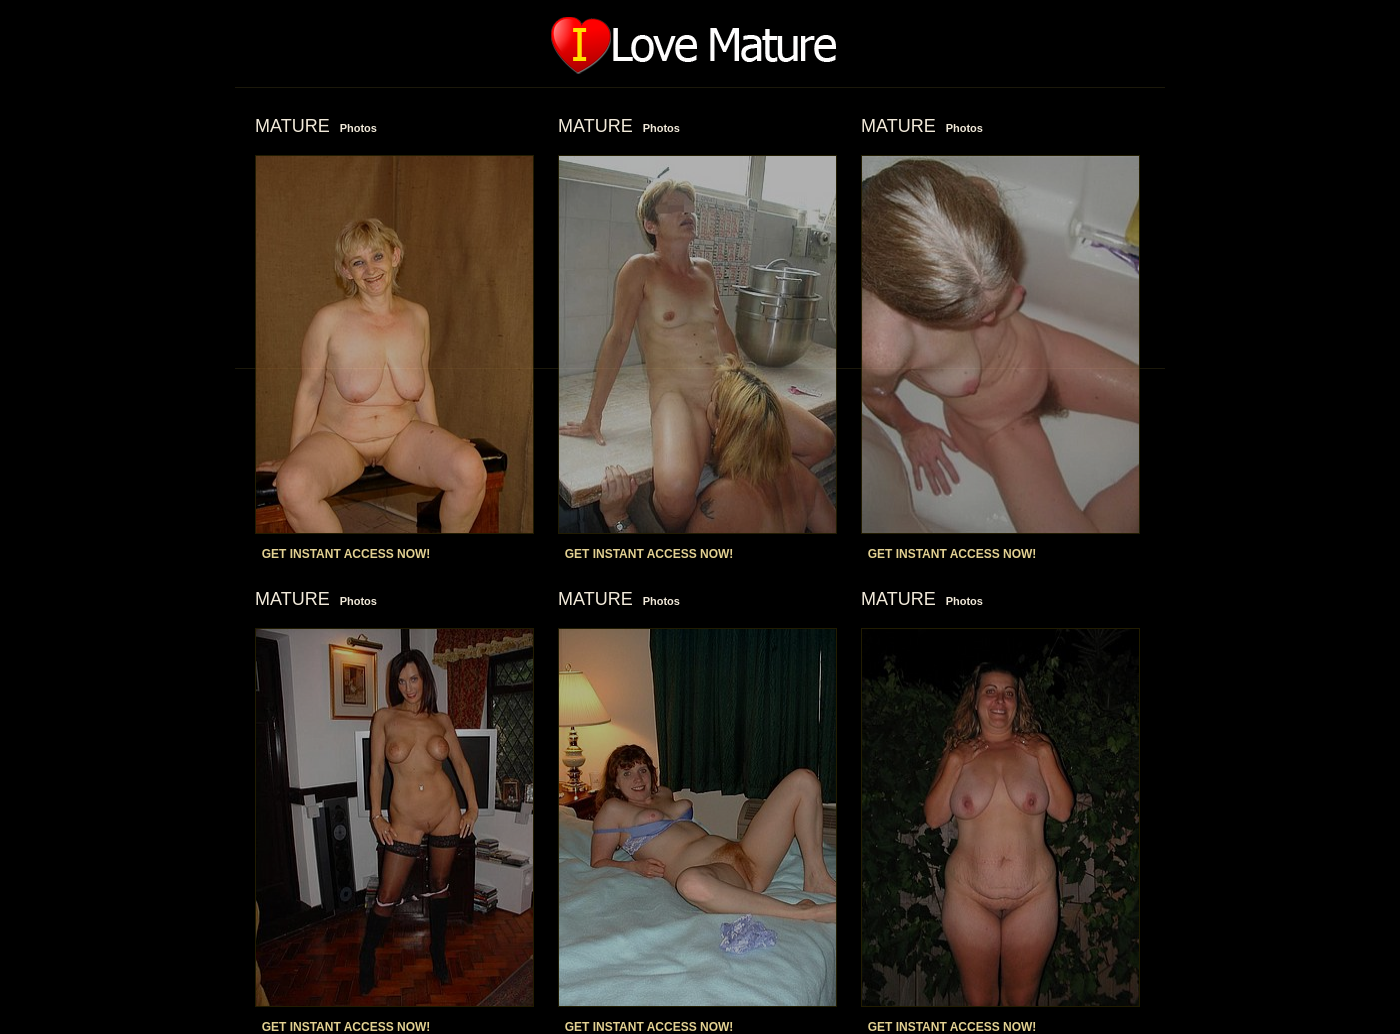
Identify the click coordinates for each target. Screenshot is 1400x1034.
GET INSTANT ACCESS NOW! (346, 554)
